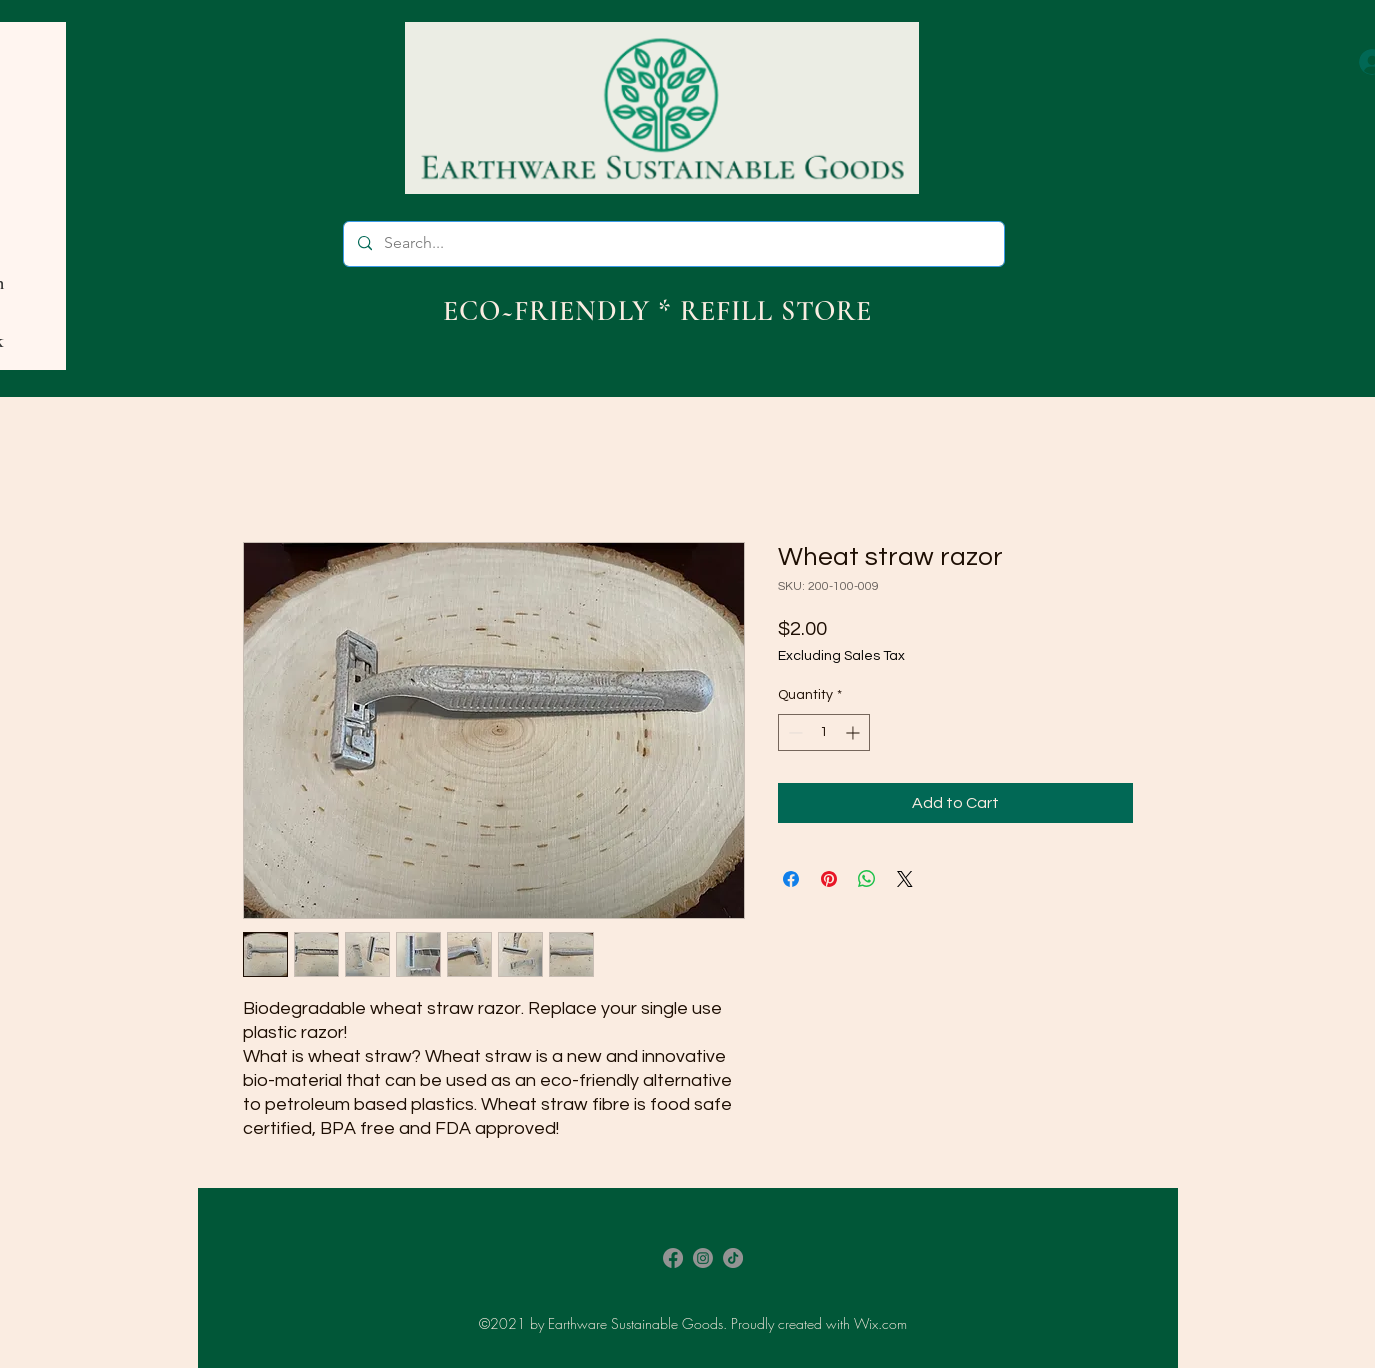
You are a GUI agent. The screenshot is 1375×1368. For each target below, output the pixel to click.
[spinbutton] (824, 732)
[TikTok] (733, 1258)
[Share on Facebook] (791, 879)
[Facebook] (673, 1258)
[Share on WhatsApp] (867, 879)
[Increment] (854, 732)
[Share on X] (905, 879)
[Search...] (673, 244)
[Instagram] (703, 1258)
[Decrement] (793, 732)
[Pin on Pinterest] (829, 879)
